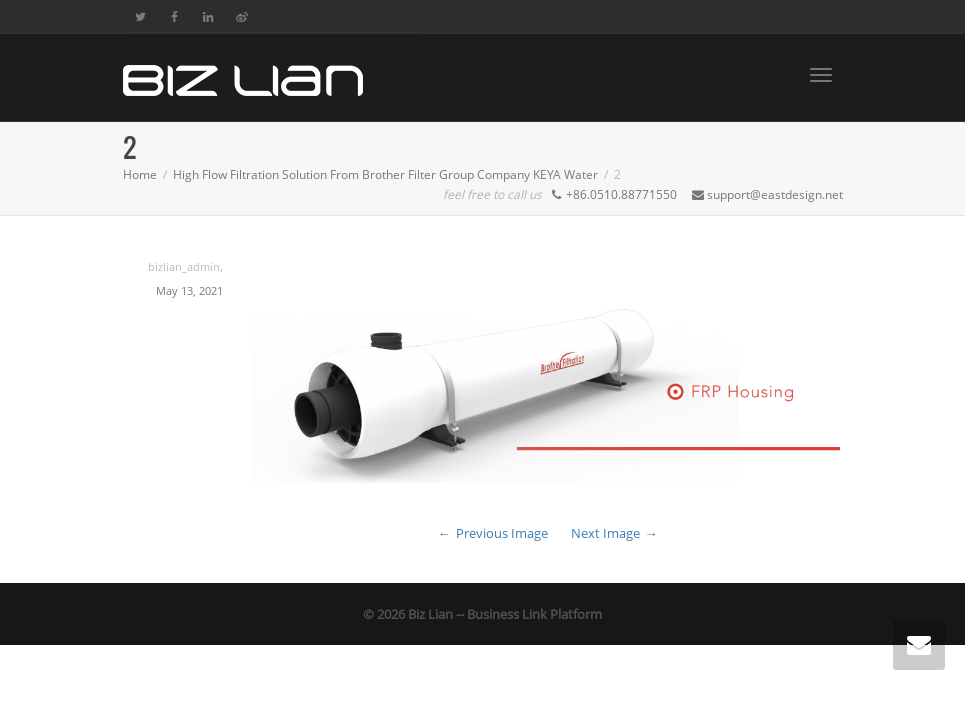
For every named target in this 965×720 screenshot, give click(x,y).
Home (140, 174)
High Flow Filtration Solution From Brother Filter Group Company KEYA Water (385, 174)
